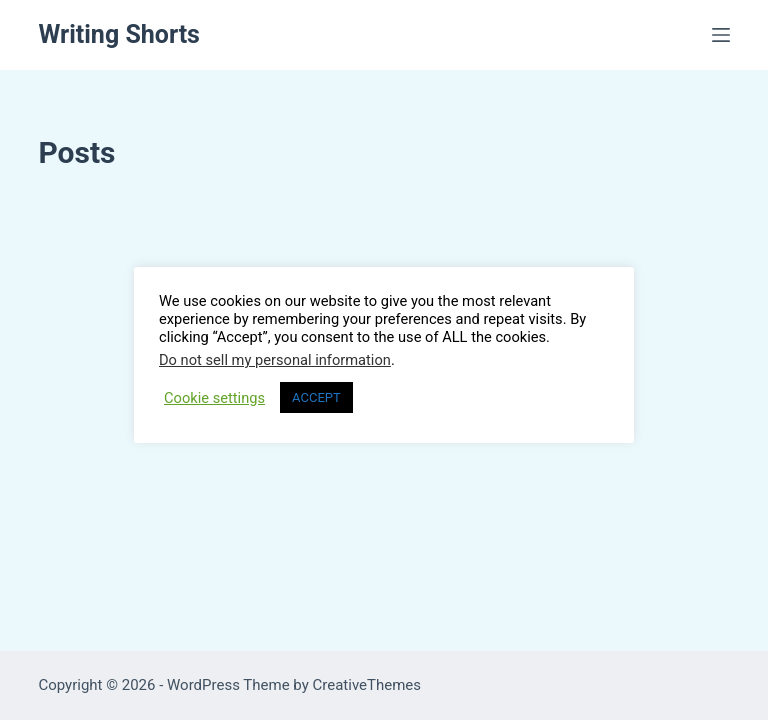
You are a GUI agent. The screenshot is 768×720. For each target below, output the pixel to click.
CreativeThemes (367, 685)
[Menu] (721, 35)
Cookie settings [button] (214, 398)
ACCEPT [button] (316, 397)
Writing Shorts (119, 34)
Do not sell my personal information (275, 360)
